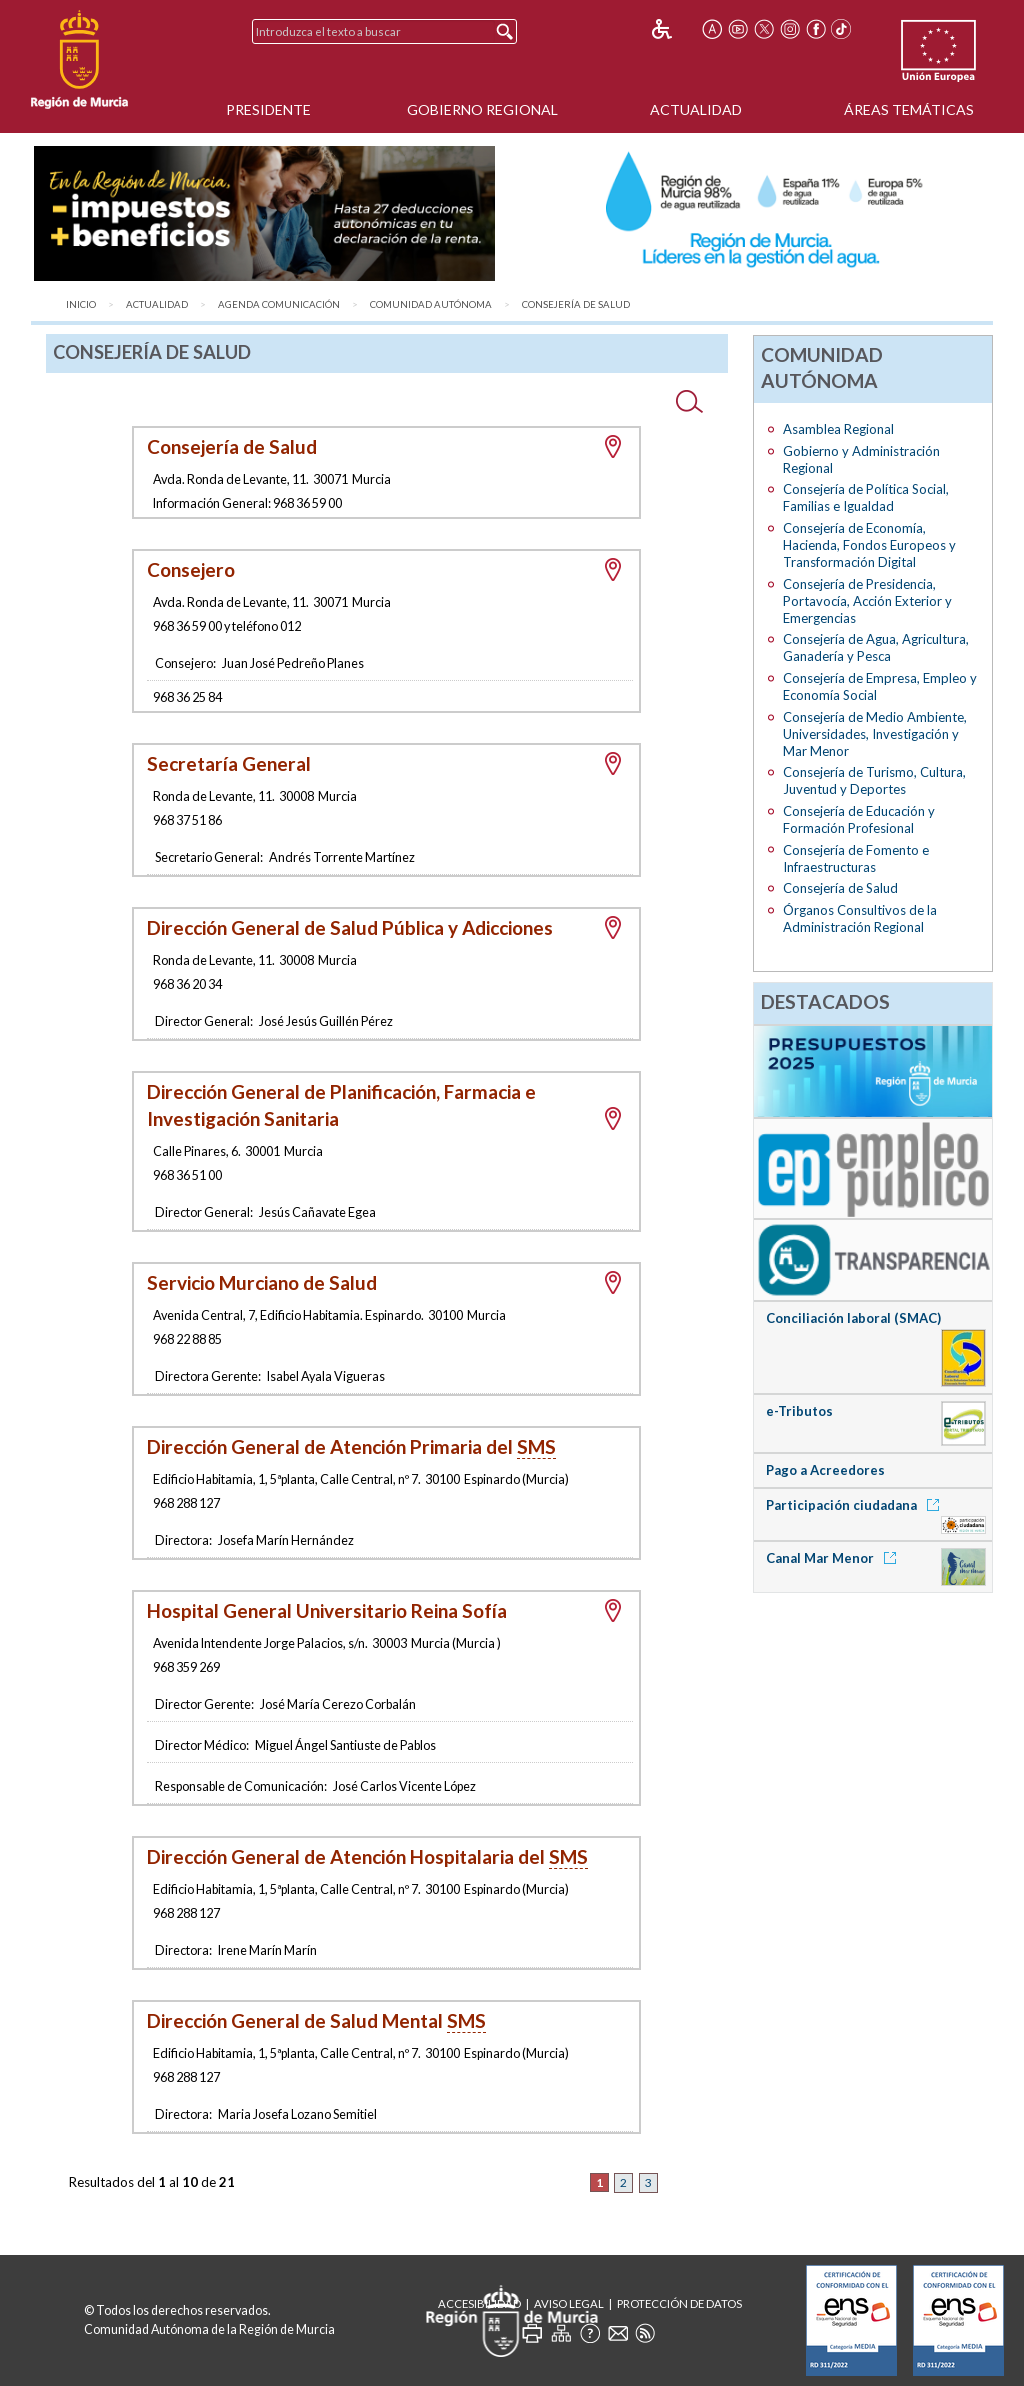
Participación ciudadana (856, 1505)
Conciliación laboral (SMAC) (853, 1318)
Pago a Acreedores (825, 1470)
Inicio (81, 304)
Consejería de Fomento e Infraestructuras (856, 858)
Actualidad (696, 109)
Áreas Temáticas (909, 109)
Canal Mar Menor (834, 1558)
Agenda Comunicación (279, 304)
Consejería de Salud (576, 304)
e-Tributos (799, 1411)
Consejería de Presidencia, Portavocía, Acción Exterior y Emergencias (867, 601)
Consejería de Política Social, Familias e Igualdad (866, 497)
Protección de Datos (679, 2303)
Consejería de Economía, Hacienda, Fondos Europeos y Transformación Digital (869, 545)
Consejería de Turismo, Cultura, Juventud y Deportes (874, 780)
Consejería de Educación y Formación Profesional (859, 819)
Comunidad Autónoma (431, 304)
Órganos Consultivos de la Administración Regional (860, 918)
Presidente (268, 109)
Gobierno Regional (482, 109)
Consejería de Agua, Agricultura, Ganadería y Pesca (876, 647)
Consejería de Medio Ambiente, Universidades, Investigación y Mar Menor (875, 734)
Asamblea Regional (838, 429)
